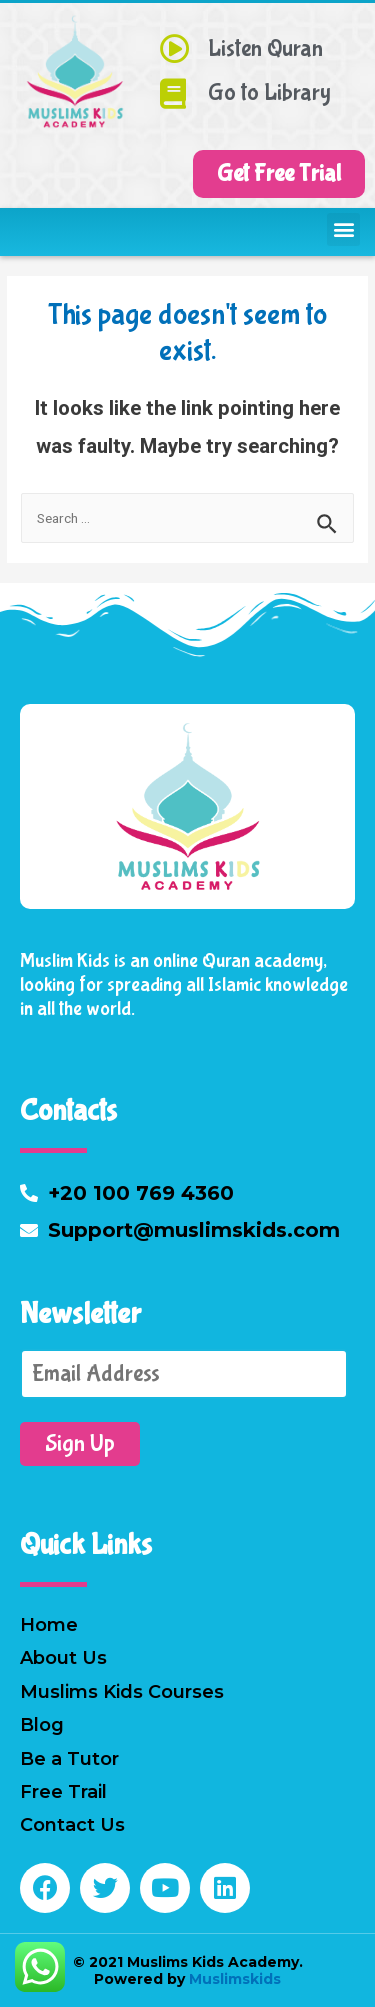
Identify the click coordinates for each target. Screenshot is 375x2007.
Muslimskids (233, 1979)
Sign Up (80, 1443)
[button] (279, 174)
